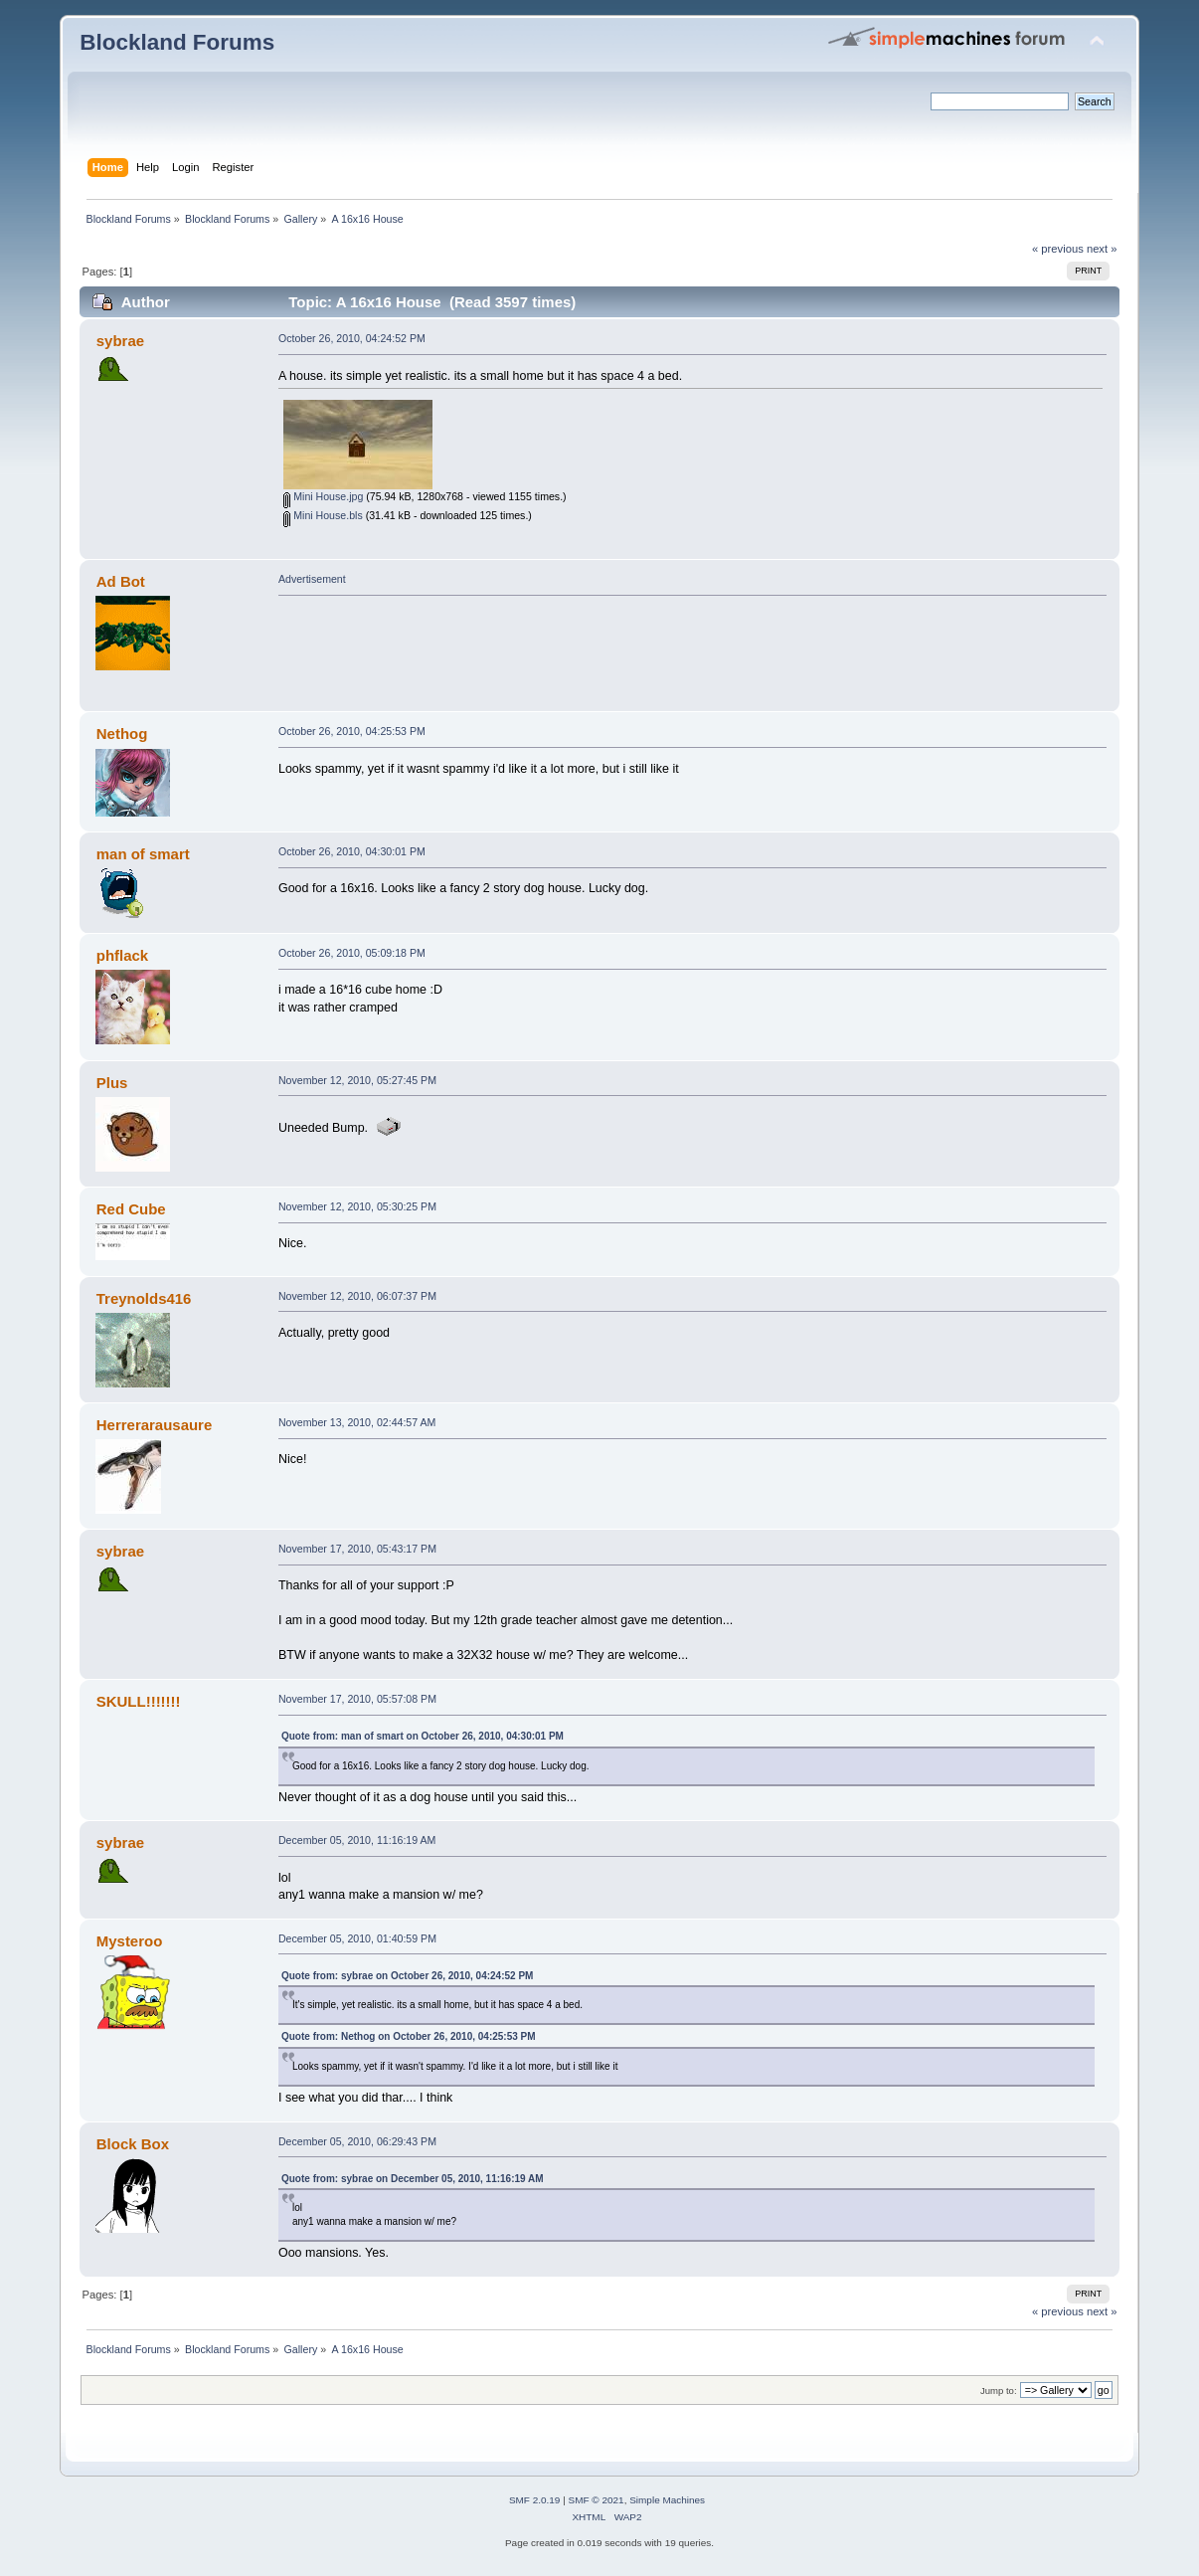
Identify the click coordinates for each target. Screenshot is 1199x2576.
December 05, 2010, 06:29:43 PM (357, 2141)
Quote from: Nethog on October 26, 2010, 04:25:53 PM (408, 2036)
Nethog (122, 733)
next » (1102, 249)
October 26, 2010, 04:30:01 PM (352, 851)
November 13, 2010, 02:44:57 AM (356, 1422)
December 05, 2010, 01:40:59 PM (357, 1938)
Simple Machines (667, 2499)
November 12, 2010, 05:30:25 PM (357, 1206)
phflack (122, 955)
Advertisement (312, 579)
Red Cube (131, 1208)
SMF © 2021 (596, 2499)
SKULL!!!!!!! (138, 1701)
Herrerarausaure (154, 1424)
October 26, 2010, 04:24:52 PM (352, 338)
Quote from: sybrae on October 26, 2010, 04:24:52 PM (407, 1975)
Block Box (132, 2143)
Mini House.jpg (323, 496)
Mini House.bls (322, 515)
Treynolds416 (144, 1298)
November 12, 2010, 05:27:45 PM (357, 1080)
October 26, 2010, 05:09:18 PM (352, 953)
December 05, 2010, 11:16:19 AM (356, 1840)
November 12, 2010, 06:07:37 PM (357, 1296)
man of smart (143, 853)
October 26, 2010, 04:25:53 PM (352, 731)
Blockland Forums (177, 42)
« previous (1058, 249)
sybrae (120, 340)
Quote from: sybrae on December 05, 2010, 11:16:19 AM (412, 2178)
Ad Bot (120, 581)
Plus (112, 1082)
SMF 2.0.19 (535, 2499)
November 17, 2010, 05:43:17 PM (357, 1549)
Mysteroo (129, 1940)
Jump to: (998, 2390)
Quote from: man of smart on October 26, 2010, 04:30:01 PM (422, 1736)
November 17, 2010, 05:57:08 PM (357, 1699)
